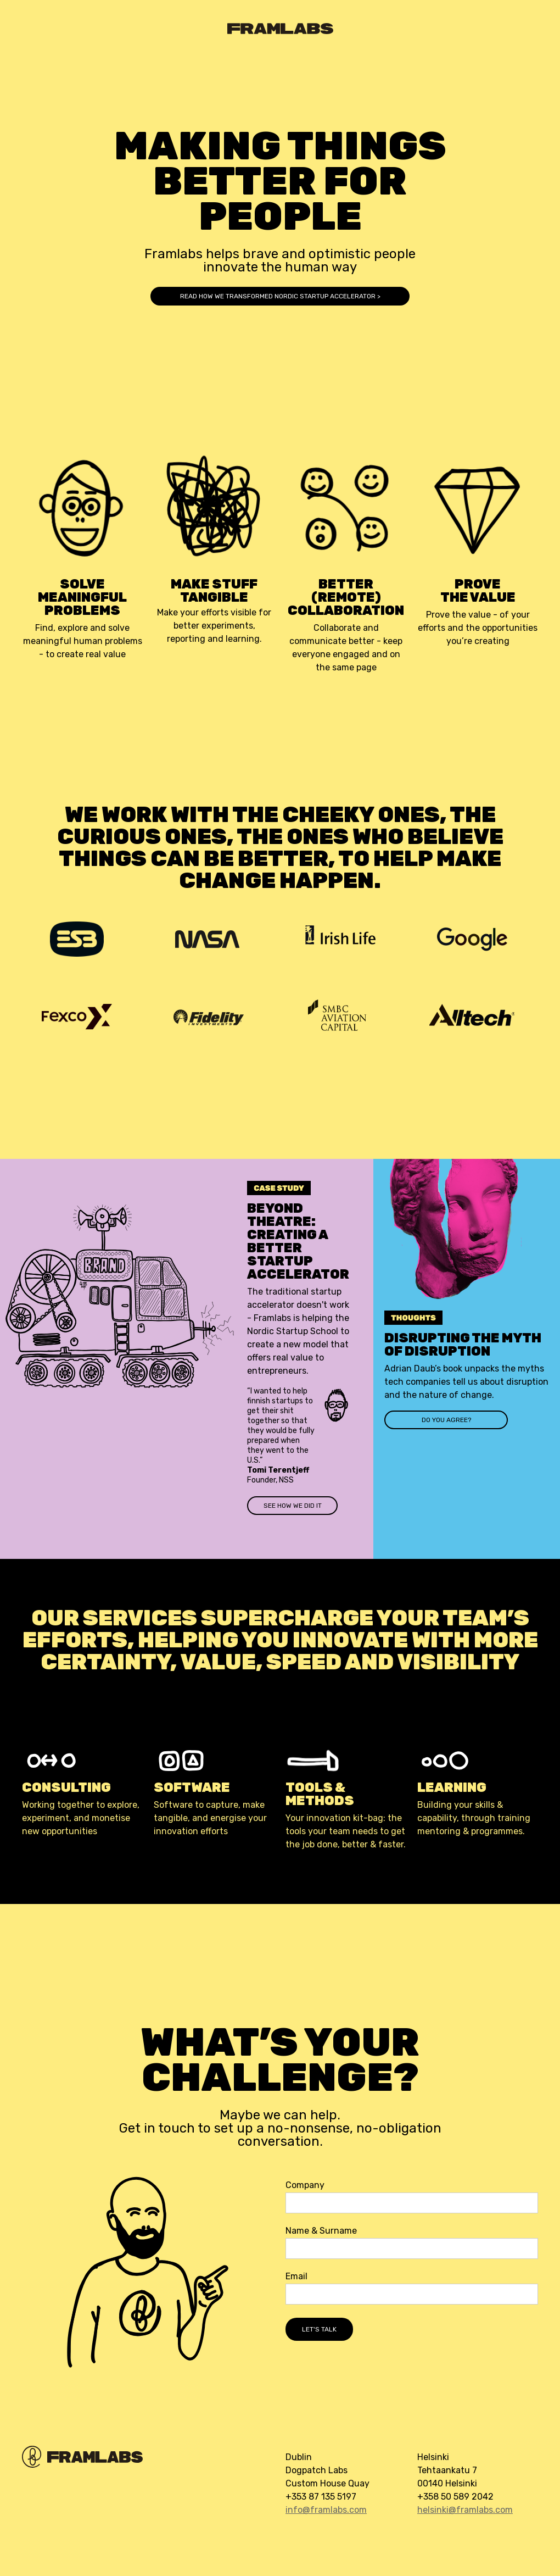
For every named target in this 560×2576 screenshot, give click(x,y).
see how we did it (293, 1505)
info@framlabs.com (326, 2510)
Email (296, 2276)
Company (304, 2185)
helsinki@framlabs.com (465, 2510)
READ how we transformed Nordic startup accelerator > (280, 296)
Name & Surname (321, 2231)
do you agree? (446, 1420)
